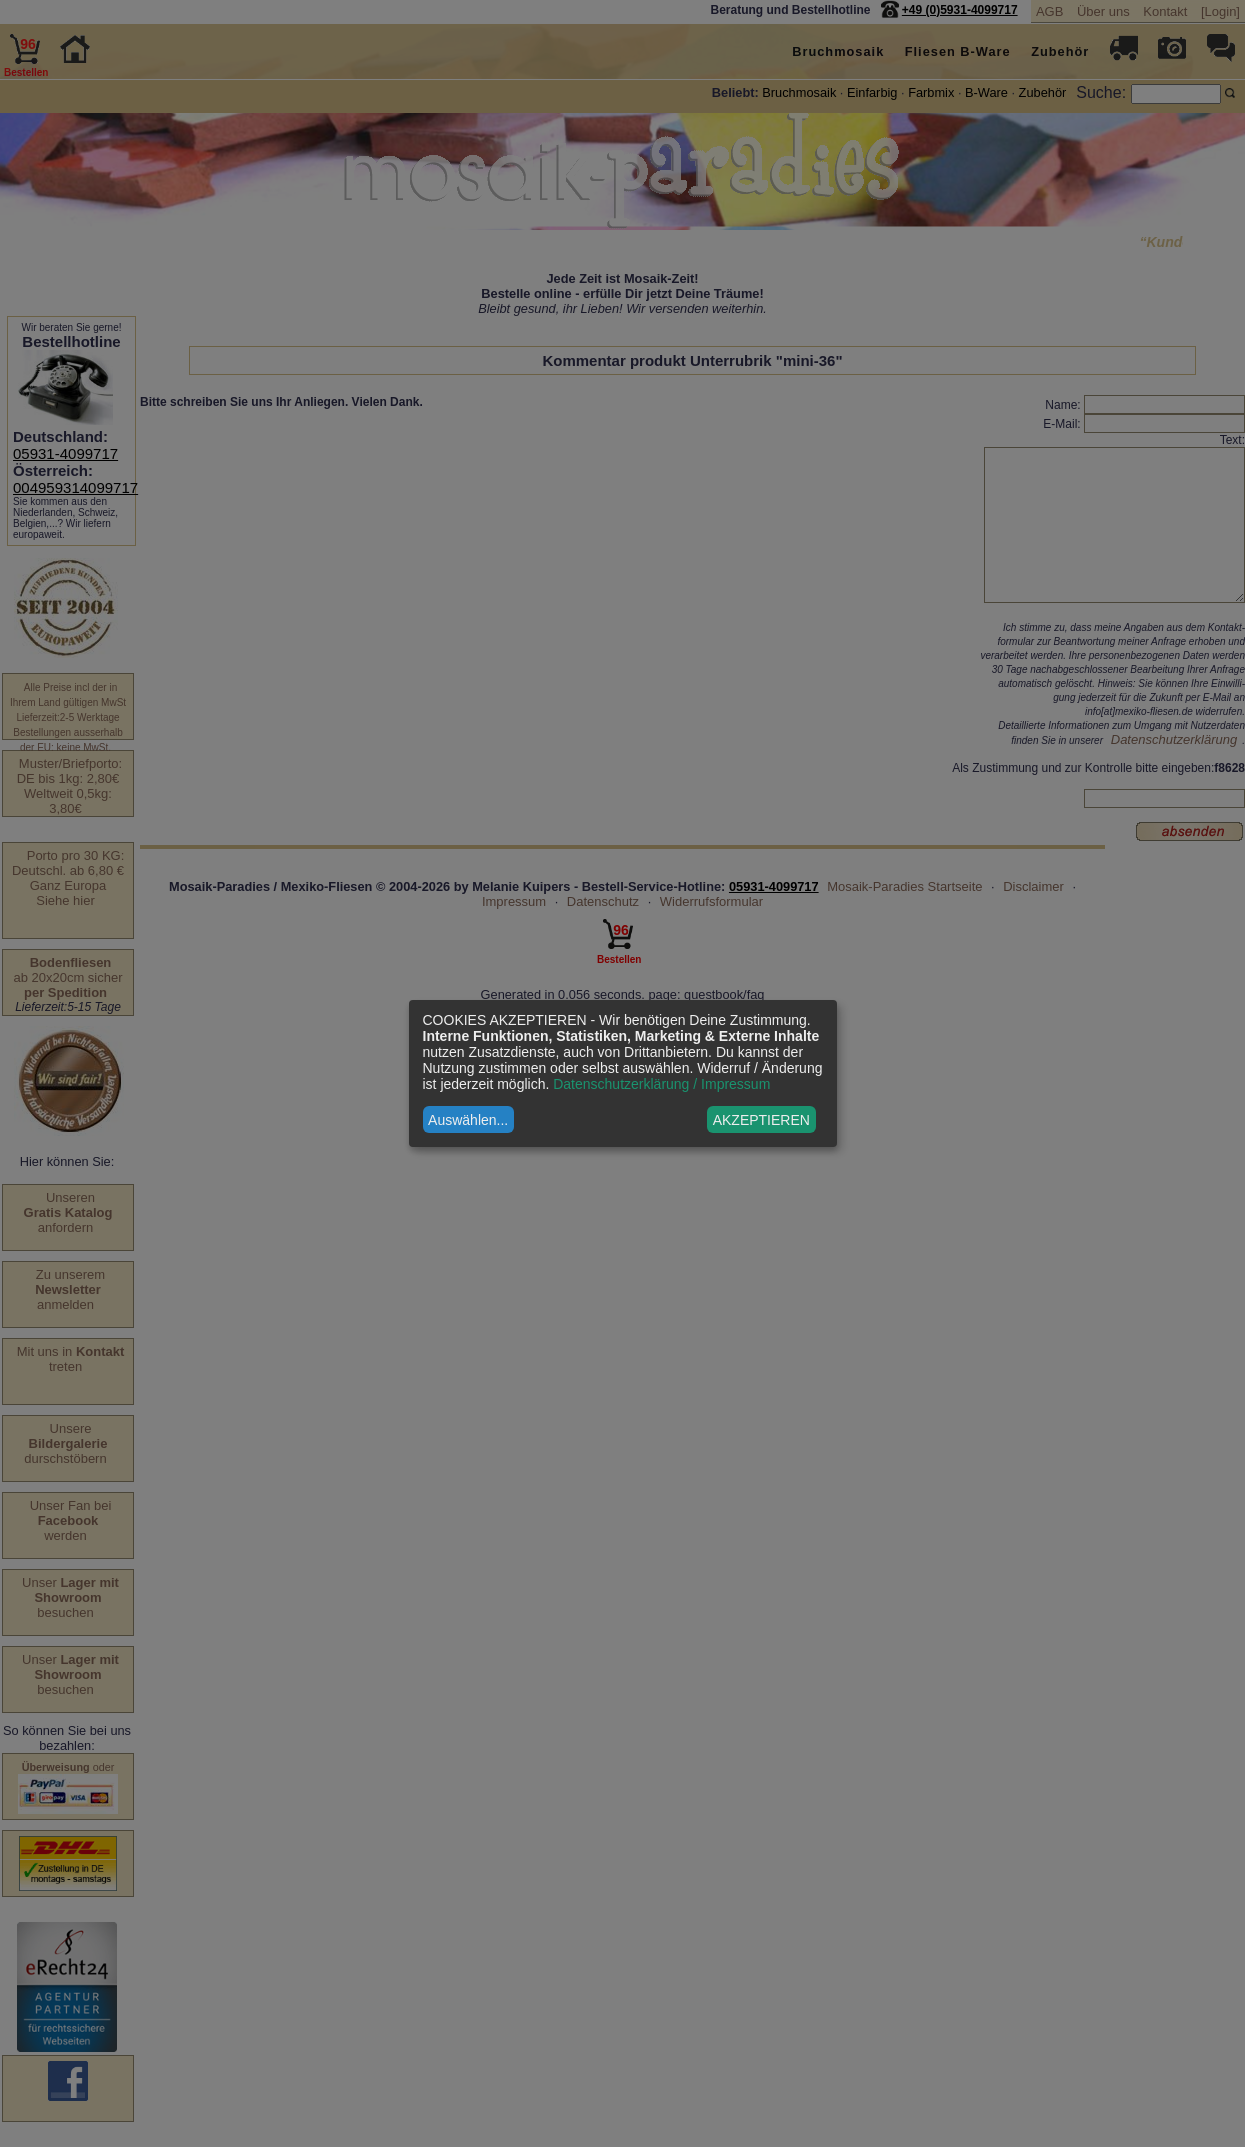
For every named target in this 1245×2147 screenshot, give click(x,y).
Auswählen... (468, 1120)
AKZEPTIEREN (761, 1120)
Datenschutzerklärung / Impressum (661, 1084)
